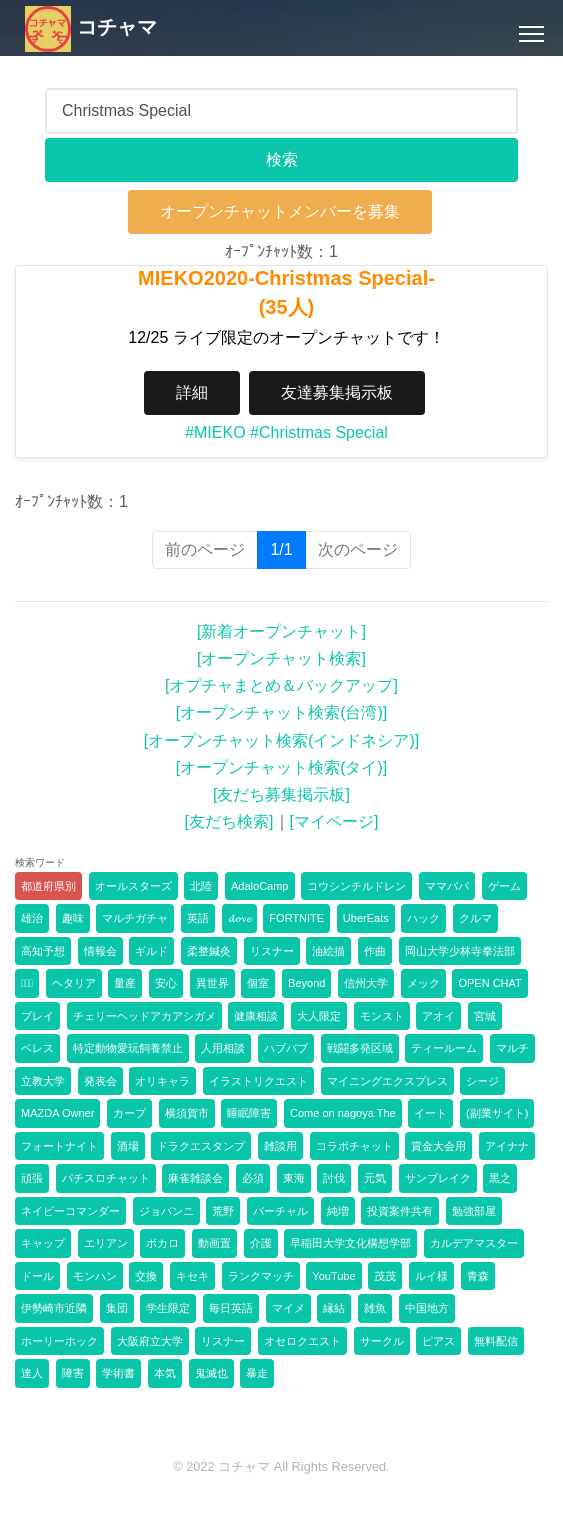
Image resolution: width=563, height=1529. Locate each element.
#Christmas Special (319, 432)
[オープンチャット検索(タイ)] (282, 767)
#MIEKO (215, 432)
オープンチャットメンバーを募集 (280, 211)
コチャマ (91, 27)
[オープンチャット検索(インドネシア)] (282, 740)
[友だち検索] (229, 821)
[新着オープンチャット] (281, 631)
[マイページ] (334, 821)
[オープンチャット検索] (281, 658)
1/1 (287, 548)
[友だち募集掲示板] (281, 794)
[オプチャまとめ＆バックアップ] (281, 685)
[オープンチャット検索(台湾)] (282, 712)
